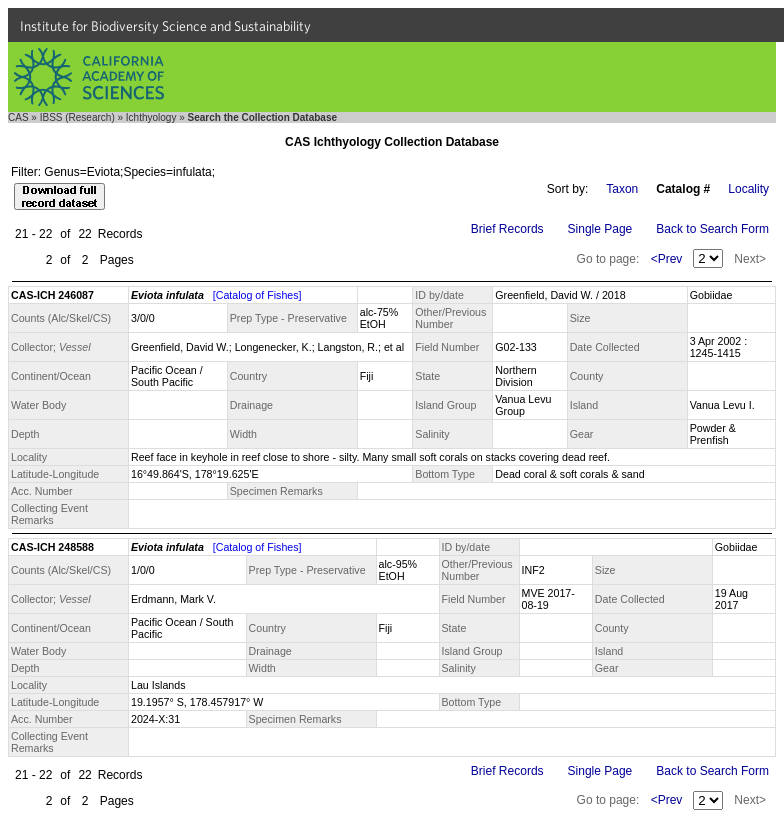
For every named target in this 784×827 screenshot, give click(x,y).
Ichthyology (151, 117)
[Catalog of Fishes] (257, 295)
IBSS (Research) (77, 117)
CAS (18, 117)
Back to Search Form (712, 229)
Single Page (600, 229)
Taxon (622, 189)
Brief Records (507, 229)
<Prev (667, 259)
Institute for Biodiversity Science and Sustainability (165, 26)
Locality (748, 189)
